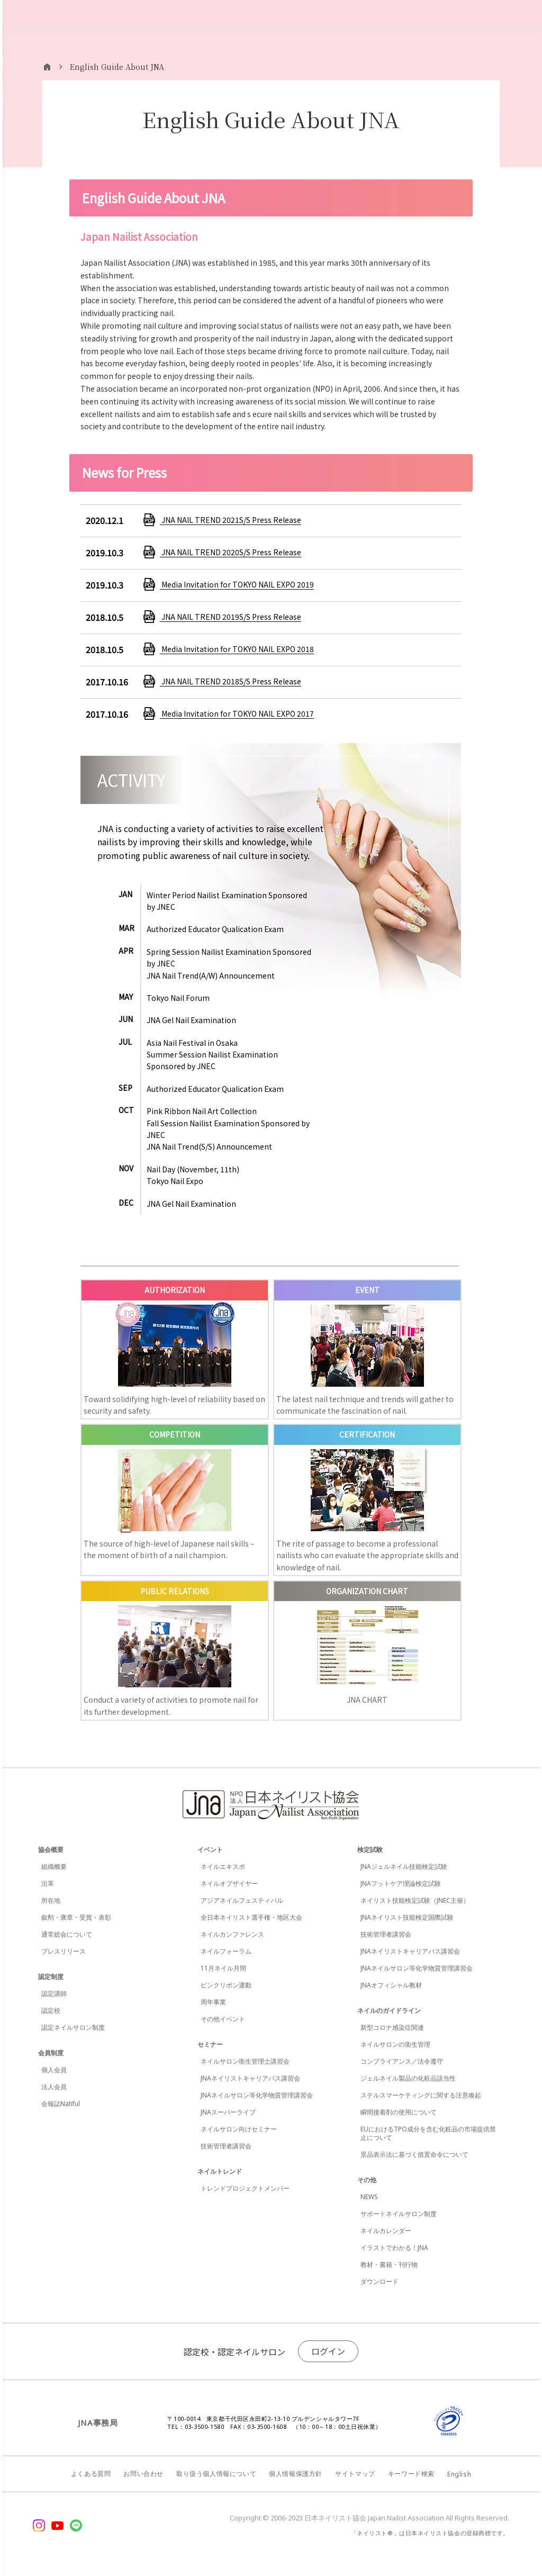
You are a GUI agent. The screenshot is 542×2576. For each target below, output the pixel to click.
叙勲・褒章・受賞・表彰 (76, 1917)
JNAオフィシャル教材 (391, 1985)
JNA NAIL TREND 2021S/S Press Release (230, 519)
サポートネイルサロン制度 (398, 2213)
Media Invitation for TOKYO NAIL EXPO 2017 (237, 713)
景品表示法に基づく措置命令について (414, 2154)
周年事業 (213, 2001)
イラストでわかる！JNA (394, 2247)
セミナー (210, 2044)
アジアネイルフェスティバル (242, 1900)
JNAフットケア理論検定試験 (400, 1883)
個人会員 (54, 2069)
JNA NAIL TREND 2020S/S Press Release (230, 552)
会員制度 (51, 2052)
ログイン (328, 2351)
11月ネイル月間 (223, 1968)
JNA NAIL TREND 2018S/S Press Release (230, 681)
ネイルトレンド (219, 2171)
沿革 (47, 1883)
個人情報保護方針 (295, 2473)
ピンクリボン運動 (226, 1985)
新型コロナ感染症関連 (392, 2027)
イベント (210, 1849)
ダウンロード (379, 2281)
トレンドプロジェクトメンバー (245, 2188)
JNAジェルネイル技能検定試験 (403, 1866)
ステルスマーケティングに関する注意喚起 (420, 2095)
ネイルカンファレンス (232, 1934)
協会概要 (51, 1849)
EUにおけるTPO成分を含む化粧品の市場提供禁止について (428, 2133)
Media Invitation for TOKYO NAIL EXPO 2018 (237, 649)
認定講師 (54, 1993)
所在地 (50, 1900)
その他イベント (223, 2018)
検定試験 (370, 1849)
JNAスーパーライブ (228, 2112)
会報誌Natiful (60, 2103)
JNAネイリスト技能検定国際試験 (407, 1917)
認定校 (50, 2010)
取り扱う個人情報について (216, 2473)
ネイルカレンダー (385, 2230)
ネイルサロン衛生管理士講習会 (245, 2061)
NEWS (369, 2196)
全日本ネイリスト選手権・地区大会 (251, 1917)
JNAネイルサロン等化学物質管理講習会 (257, 2095)
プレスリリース (63, 1951)
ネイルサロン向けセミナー (239, 2129)
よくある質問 (91, 2473)
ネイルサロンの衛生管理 (395, 2044)
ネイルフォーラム (226, 1951)
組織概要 (54, 1866)
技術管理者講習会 (226, 2145)
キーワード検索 (411, 2473)
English (459, 2474)
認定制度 (51, 1976)
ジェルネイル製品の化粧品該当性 (408, 2078)
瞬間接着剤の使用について (398, 2112)
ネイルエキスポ (223, 1866)
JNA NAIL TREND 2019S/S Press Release (230, 616)
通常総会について (66, 1934)
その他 (366, 2179)
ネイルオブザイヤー (229, 1883)
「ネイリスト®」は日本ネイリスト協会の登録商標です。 (430, 2533)
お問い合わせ (143, 2473)
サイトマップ (355, 2473)
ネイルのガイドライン (389, 2010)
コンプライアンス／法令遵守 (401, 2061)
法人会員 (54, 2086)
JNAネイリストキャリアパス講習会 (250, 2078)
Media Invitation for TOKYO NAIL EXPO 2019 (237, 584)
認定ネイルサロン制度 (73, 2027)
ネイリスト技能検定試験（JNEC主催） (414, 1900)
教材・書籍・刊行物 (389, 2264)
